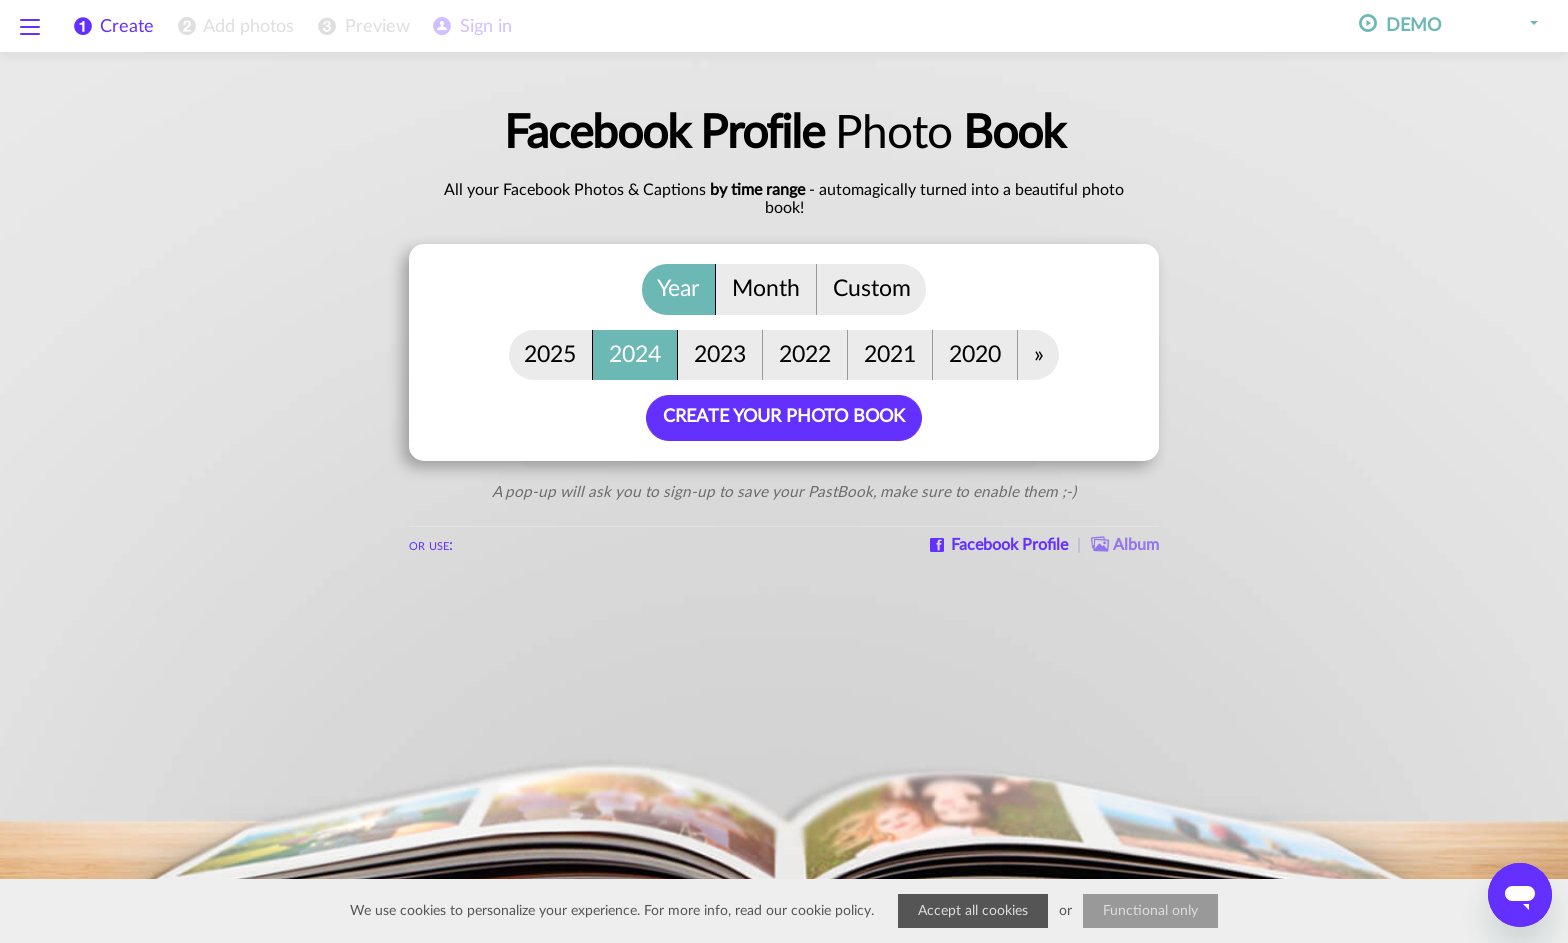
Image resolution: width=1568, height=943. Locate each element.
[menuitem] (234, 27)
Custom (872, 288)
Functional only (1150, 911)
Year (678, 288)
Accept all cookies (973, 911)
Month (766, 288)
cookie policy (831, 911)
